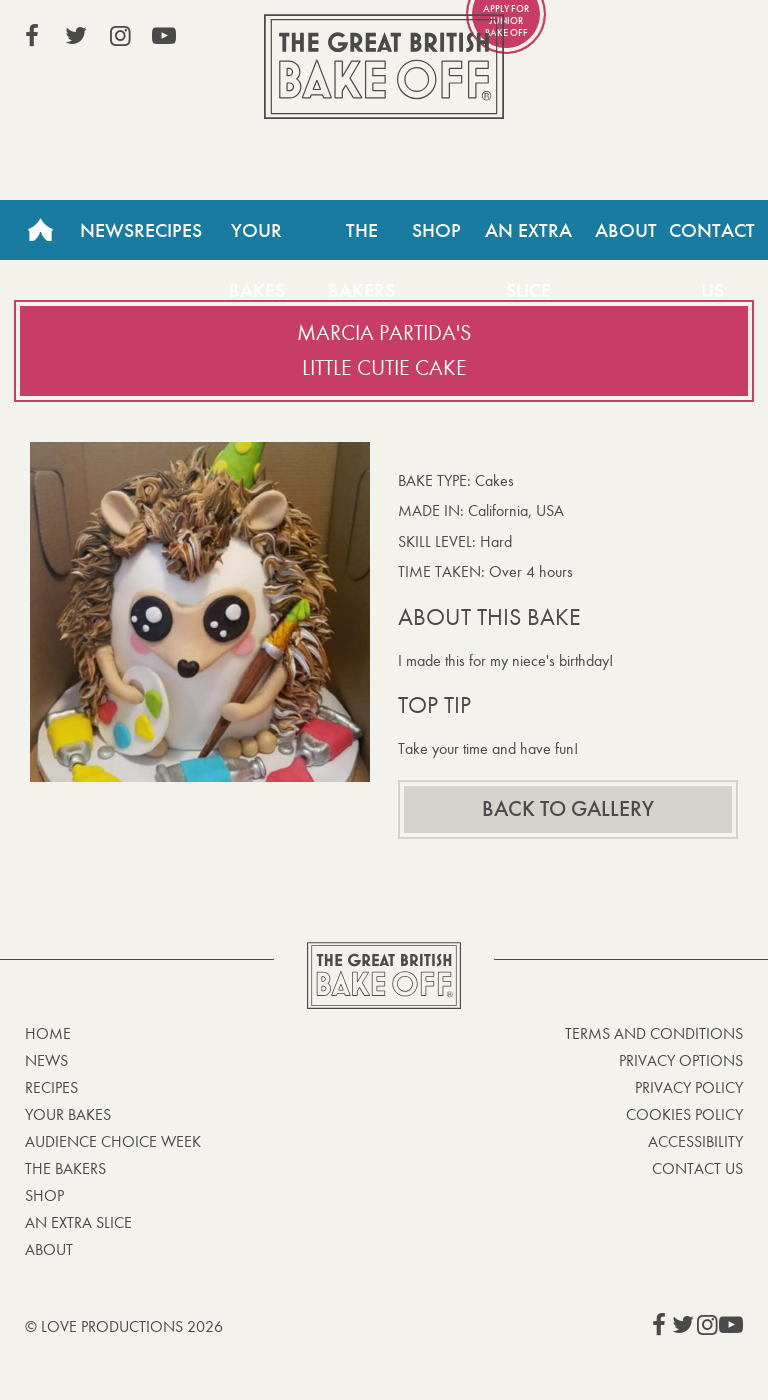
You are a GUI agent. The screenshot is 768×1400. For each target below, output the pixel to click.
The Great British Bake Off (384, 66)
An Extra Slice (528, 239)
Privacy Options (681, 1060)
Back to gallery (568, 809)
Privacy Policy (689, 1087)
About (626, 230)
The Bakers (361, 239)
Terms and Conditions (654, 1033)
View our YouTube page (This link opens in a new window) (164, 36)
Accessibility (695, 1141)
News (107, 230)
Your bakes (68, 1114)
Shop (436, 230)
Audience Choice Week (113, 1141)
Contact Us (697, 1168)
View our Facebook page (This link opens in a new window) (32, 36)
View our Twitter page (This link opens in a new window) (76, 36)
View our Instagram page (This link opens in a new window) (120, 36)
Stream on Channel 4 (652, 39)
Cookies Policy (684, 1114)
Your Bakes (257, 239)
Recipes (168, 230)
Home (40, 230)
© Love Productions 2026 (124, 1326)
